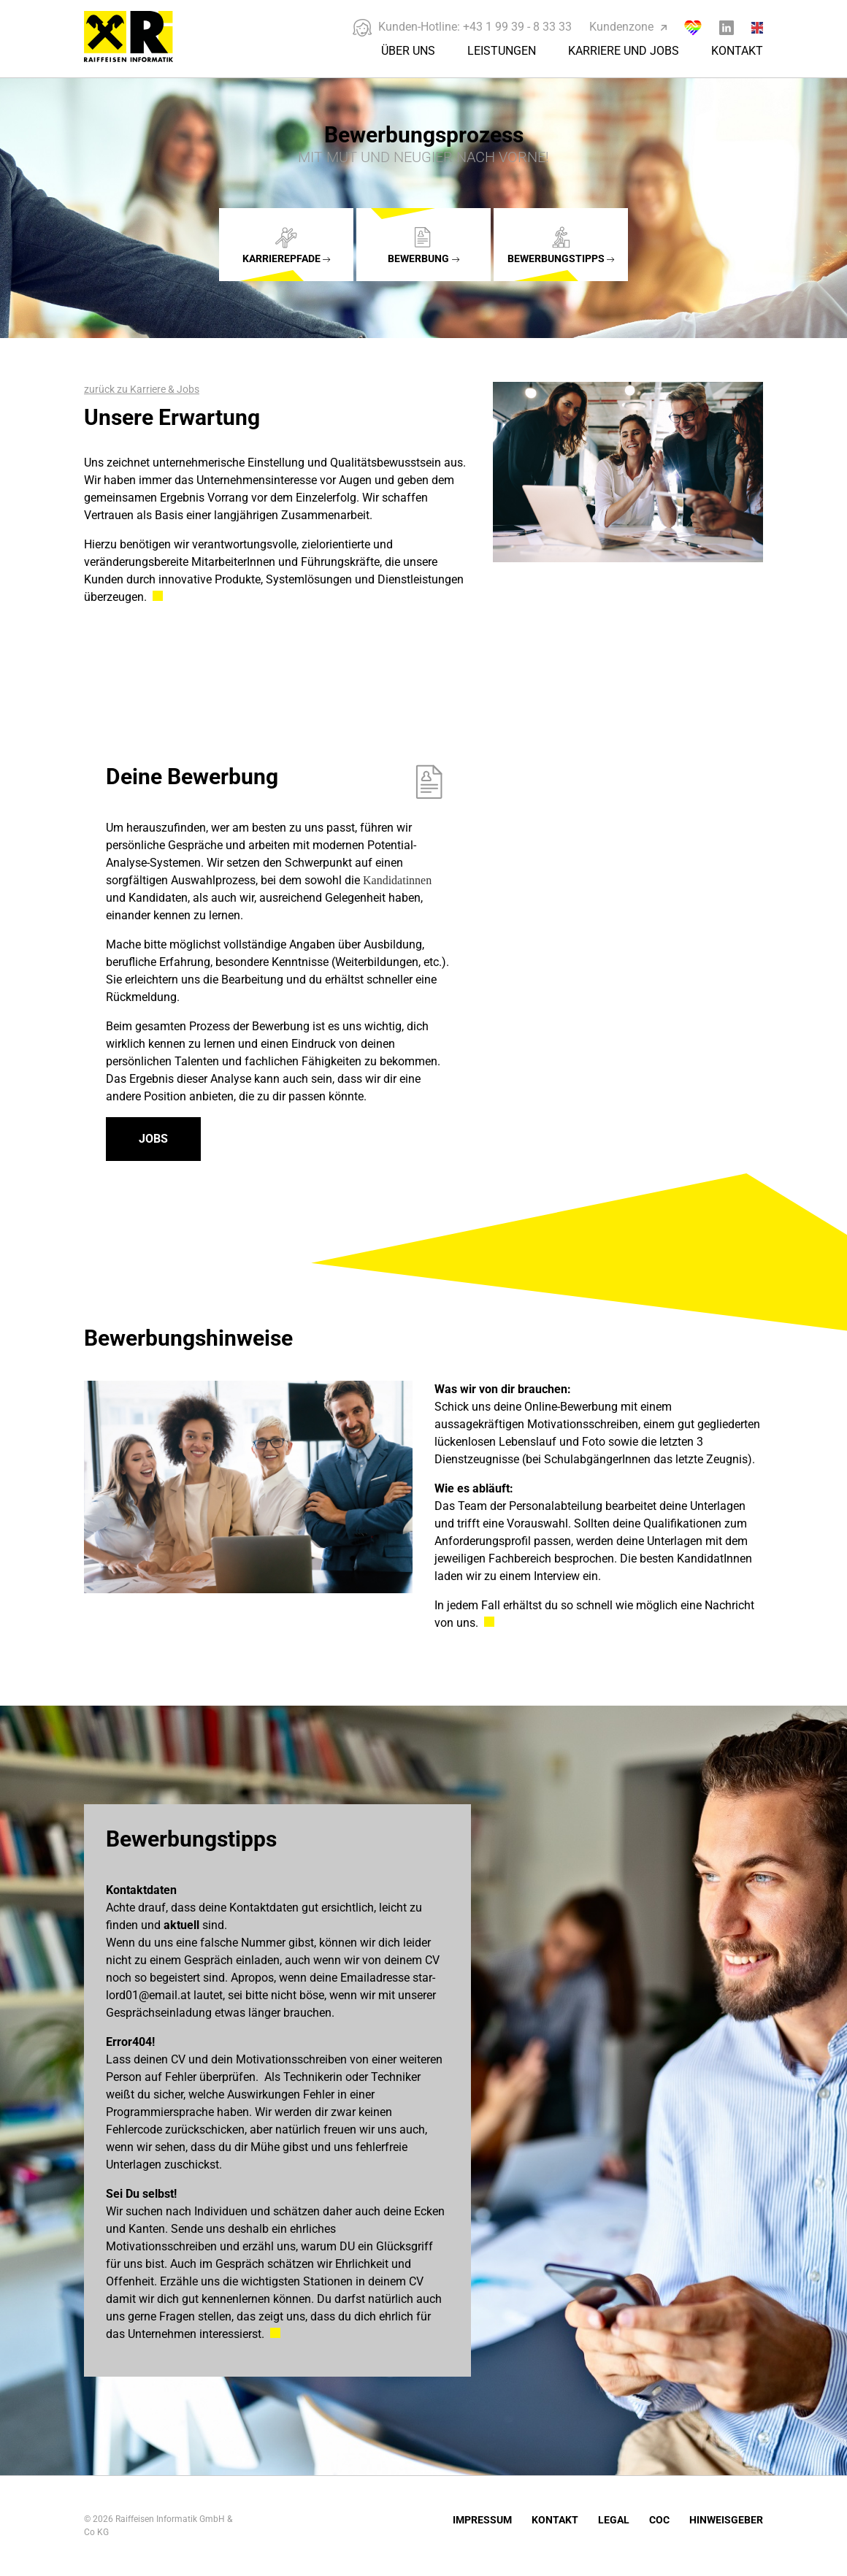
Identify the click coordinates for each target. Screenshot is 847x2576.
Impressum (482, 2520)
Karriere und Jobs (623, 51)
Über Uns (408, 51)
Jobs (153, 1139)
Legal (613, 2520)
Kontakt (737, 51)
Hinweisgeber (726, 2520)
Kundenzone (628, 27)
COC (659, 2520)
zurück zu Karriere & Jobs (141, 389)
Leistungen (501, 51)
